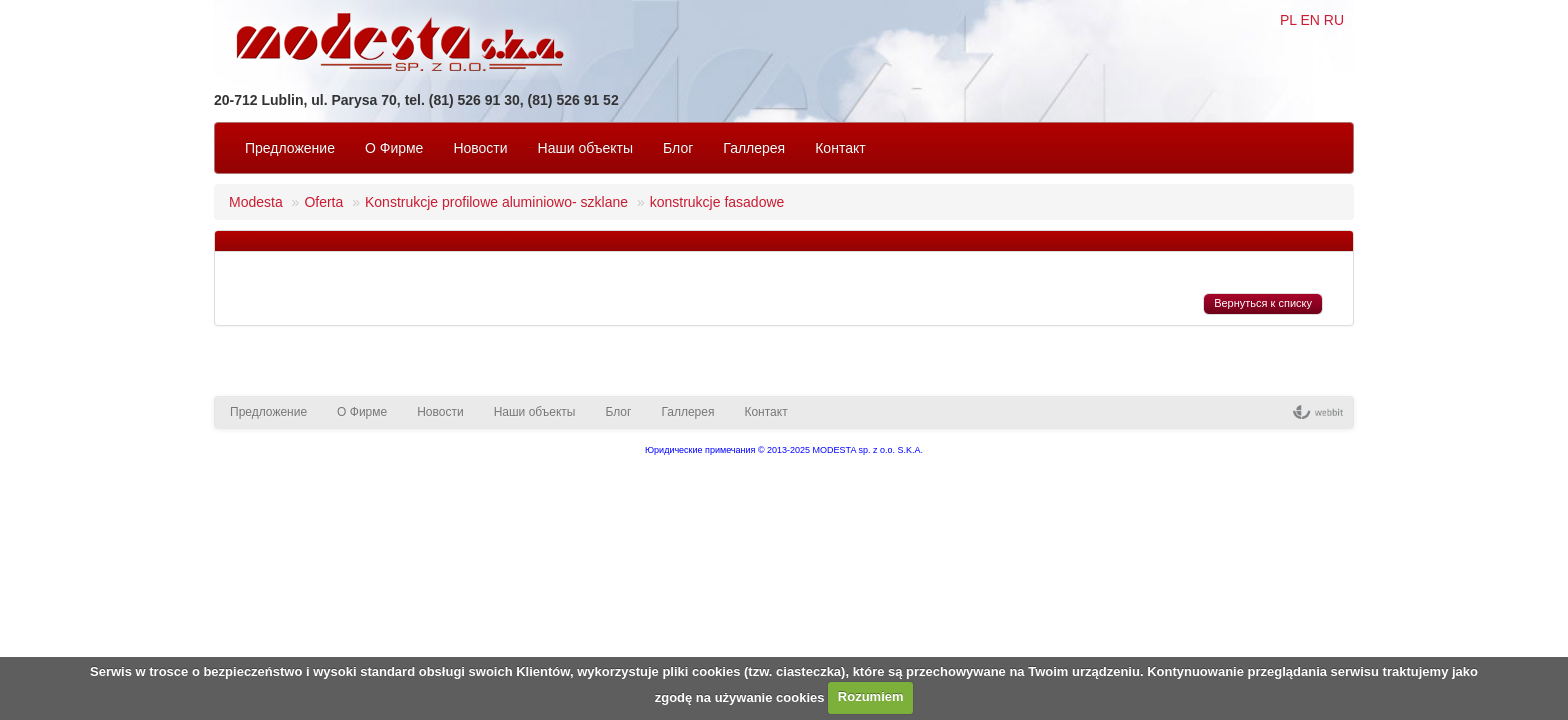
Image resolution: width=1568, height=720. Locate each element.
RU (1334, 20)
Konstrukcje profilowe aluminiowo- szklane (496, 202)
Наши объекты (585, 148)
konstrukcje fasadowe (717, 202)
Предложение (290, 148)
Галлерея (754, 148)
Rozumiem (871, 696)
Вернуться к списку (1263, 303)
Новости (480, 148)
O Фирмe (394, 148)
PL (1288, 20)
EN (1309, 20)
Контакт (840, 148)
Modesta (256, 202)
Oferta (323, 202)
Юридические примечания (700, 450)
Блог (678, 148)
